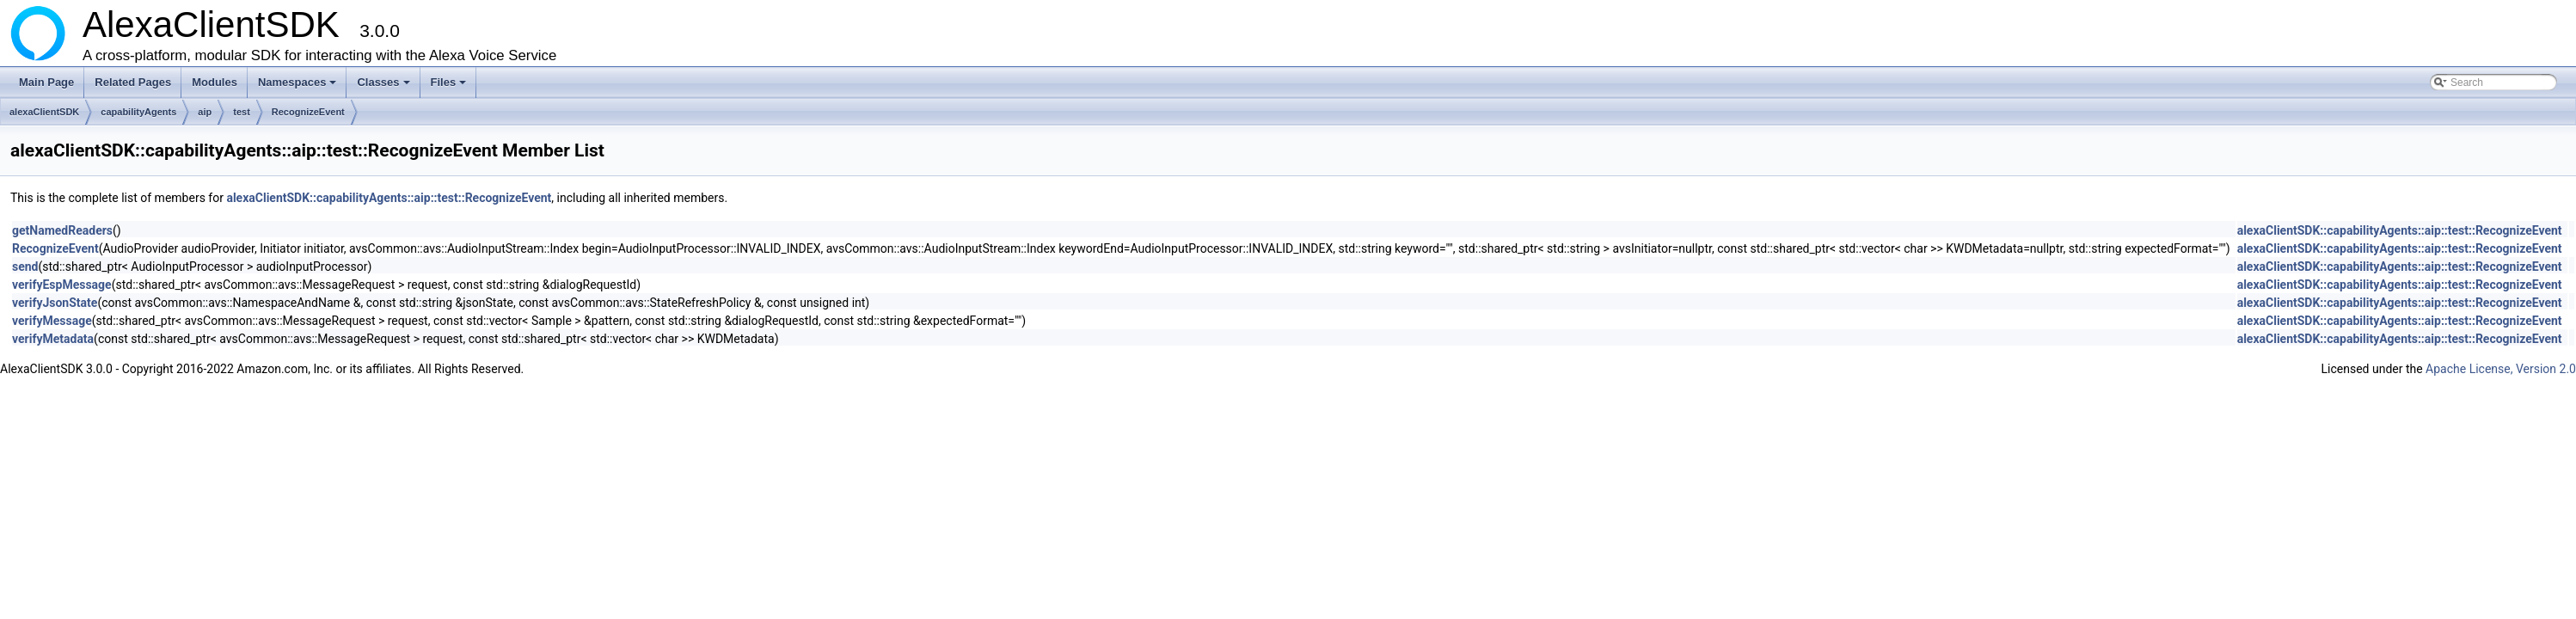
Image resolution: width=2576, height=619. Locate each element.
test (241, 112)
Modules (214, 82)
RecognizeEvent (308, 112)
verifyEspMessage (62, 284)
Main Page (46, 82)
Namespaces (299, 87)
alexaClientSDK (44, 112)
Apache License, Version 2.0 (2501, 369)
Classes (384, 87)
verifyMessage (52, 321)
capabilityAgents (138, 112)
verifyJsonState (54, 303)
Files (450, 87)
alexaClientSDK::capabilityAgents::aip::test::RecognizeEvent (388, 198)
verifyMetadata (53, 339)
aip (205, 112)
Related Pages (133, 82)
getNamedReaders (62, 230)
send (25, 266)
